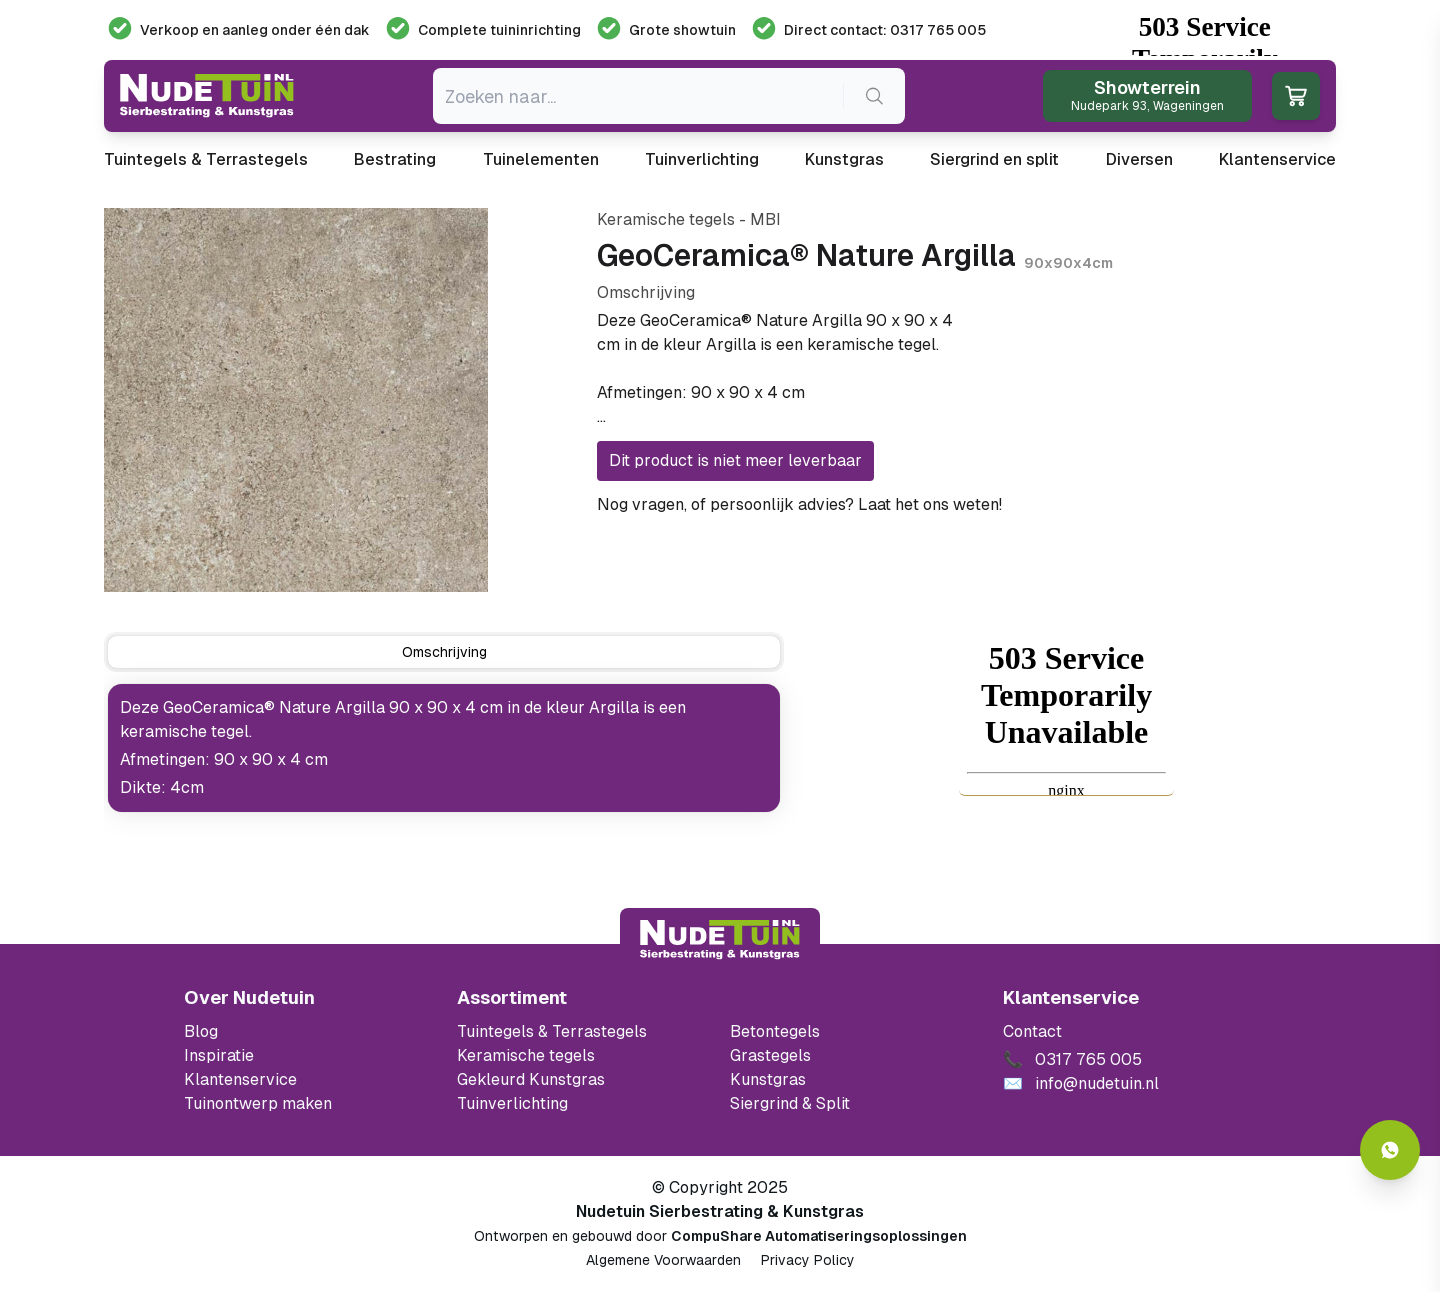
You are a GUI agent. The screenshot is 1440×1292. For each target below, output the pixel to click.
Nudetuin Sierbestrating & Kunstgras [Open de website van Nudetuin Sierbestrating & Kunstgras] (720, 1211)
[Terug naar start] (720, 940)
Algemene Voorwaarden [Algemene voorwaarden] (663, 1260)
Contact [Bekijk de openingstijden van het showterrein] (1032, 1031)
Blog (201, 1031)
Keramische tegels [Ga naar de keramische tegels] (526, 1055)
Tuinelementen (541, 159)
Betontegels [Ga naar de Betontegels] (775, 1031)
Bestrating (395, 159)
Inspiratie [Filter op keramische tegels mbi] (219, 1055)
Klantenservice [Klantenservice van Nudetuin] (240, 1079)
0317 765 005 (1059, 504)
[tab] (444, 652)
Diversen (1139, 159)
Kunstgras (844, 159)
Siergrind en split (994, 159)
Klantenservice (1277, 159)
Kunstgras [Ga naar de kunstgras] (768, 1079)
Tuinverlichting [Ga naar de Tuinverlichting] (512, 1103)
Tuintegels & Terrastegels (206, 159)
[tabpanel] (444, 748)
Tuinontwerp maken (258, 1103)
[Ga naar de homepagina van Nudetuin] (207, 96)
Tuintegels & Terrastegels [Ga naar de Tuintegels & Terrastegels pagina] (552, 1031)
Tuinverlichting (702, 159)
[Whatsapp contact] (1390, 1150)
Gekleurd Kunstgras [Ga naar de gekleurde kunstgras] (531, 1079)
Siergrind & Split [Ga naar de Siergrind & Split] (790, 1103)
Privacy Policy (808, 1260)
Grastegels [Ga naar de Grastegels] (770, 1055)
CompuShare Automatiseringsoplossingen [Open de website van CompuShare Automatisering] (819, 1236)
